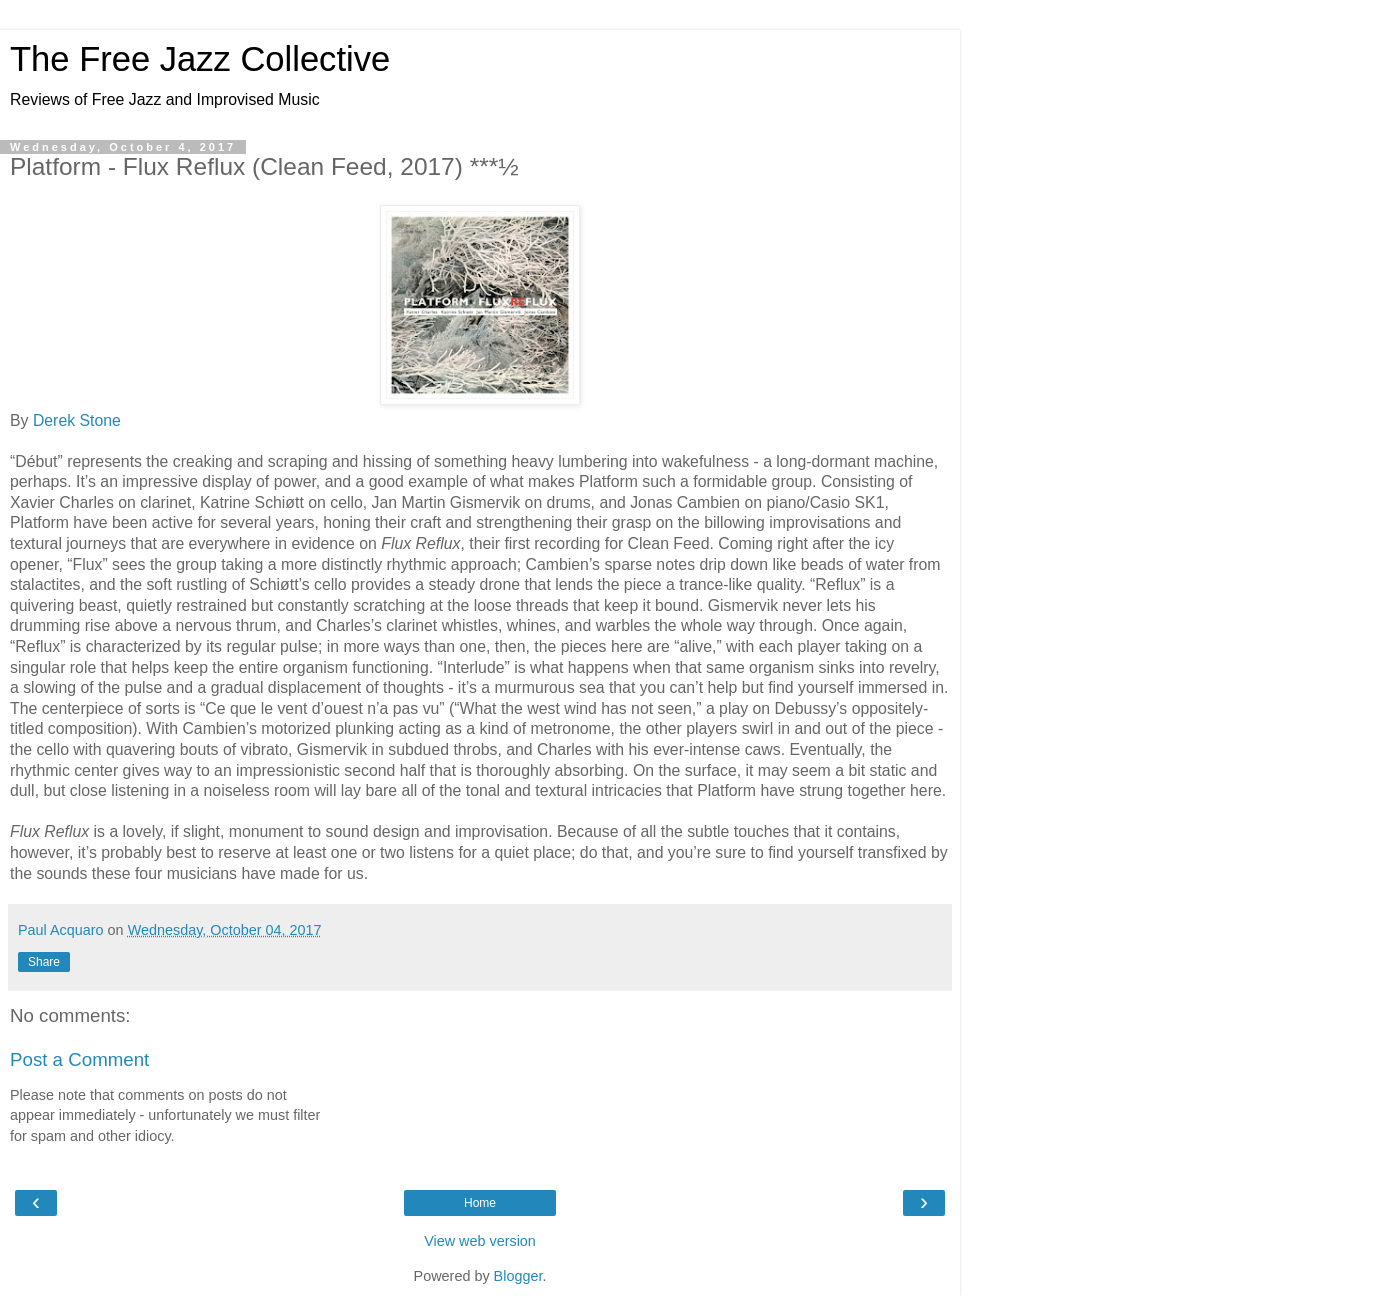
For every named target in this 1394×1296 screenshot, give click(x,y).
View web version (480, 1241)
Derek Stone (77, 420)
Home (480, 1203)
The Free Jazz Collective (200, 59)
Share (44, 962)
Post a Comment (79, 1059)
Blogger (518, 1276)
